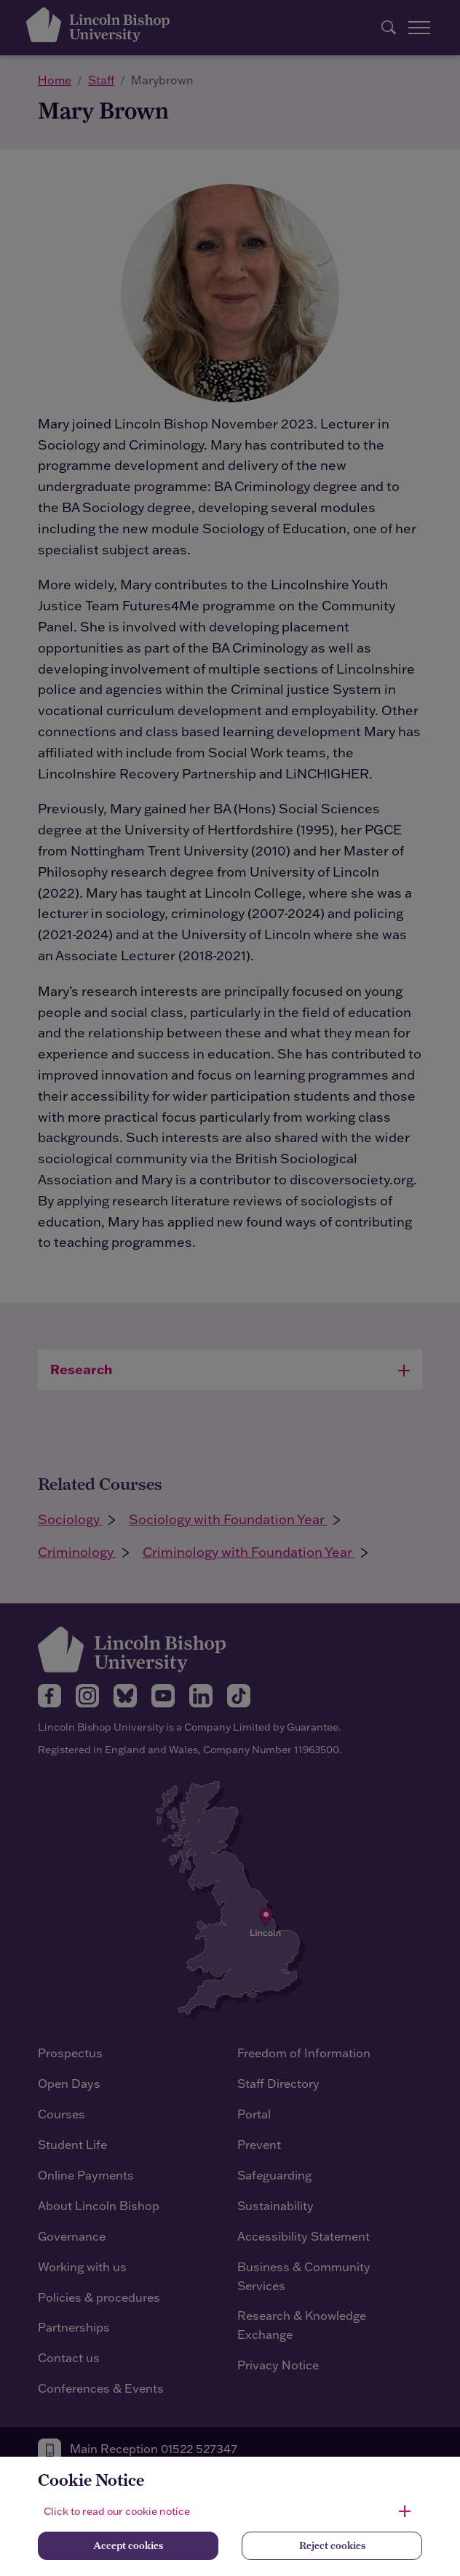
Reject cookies (332, 2545)
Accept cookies (128, 2545)
